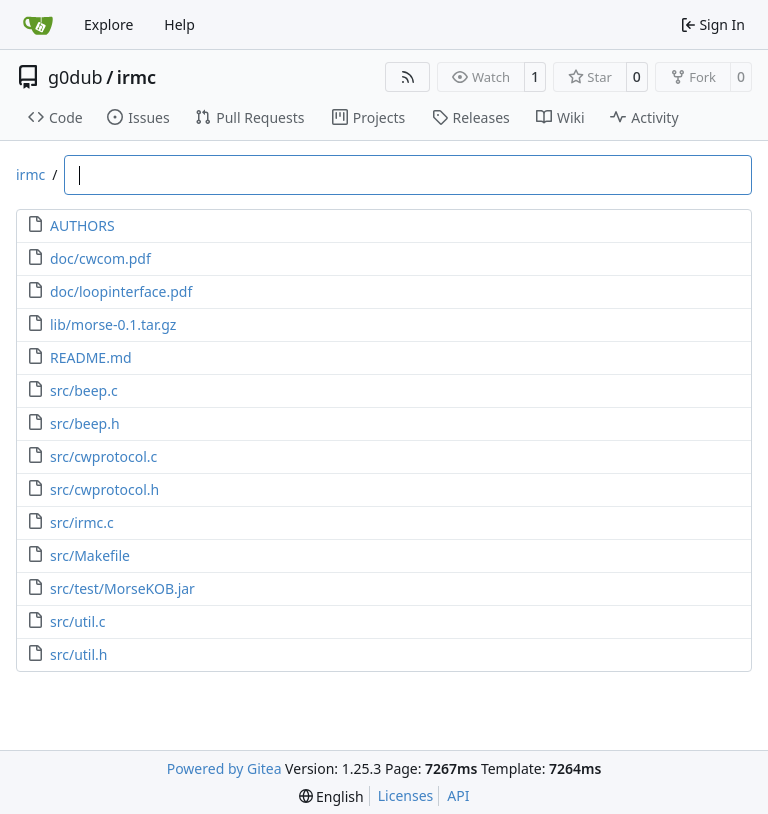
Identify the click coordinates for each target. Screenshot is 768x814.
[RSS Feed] (408, 77)
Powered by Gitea (224, 768)
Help (179, 24)
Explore (108, 24)
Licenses (406, 795)
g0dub (75, 77)
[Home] (38, 25)
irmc (136, 77)
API (458, 795)
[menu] (331, 796)
